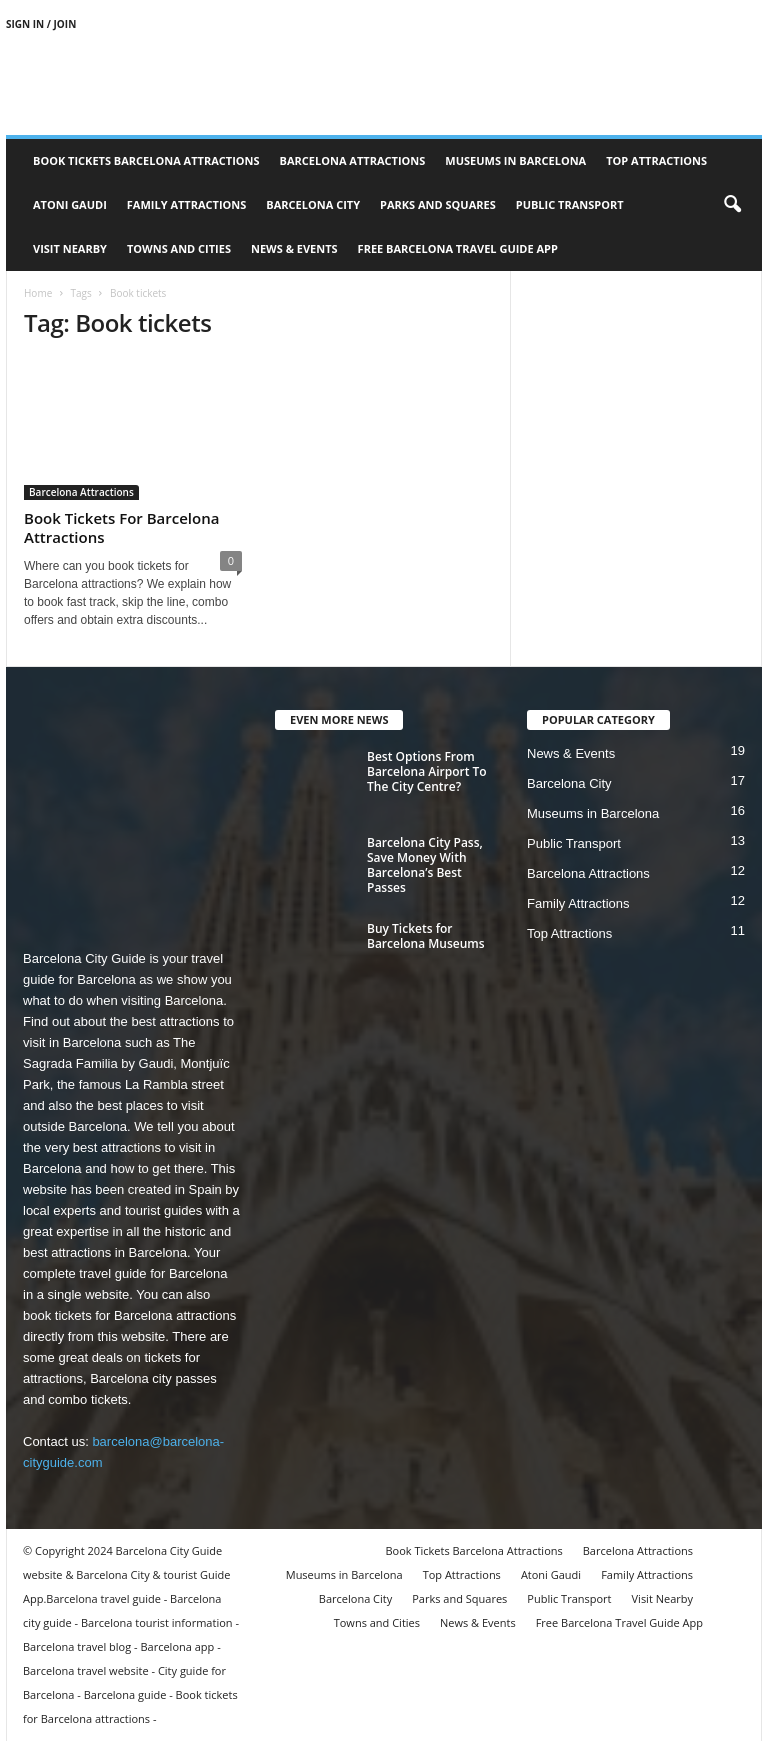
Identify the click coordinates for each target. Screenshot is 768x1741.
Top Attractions (656, 160)
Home (38, 293)
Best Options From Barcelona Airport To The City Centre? (427, 771)
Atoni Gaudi (70, 204)
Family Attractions (187, 204)
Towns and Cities (179, 248)
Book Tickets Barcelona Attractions (146, 160)
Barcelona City (313, 204)
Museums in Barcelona (515, 160)
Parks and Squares (438, 204)
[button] (732, 205)
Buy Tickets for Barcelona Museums (426, 936)
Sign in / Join (41, 24)
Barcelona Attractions (353, 160)
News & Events (294, 248)
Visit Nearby (70, 248)
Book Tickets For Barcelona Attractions (121, 527)
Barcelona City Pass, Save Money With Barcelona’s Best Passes (425, 865)
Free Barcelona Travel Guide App (458, 248)
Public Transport (570, 204)
